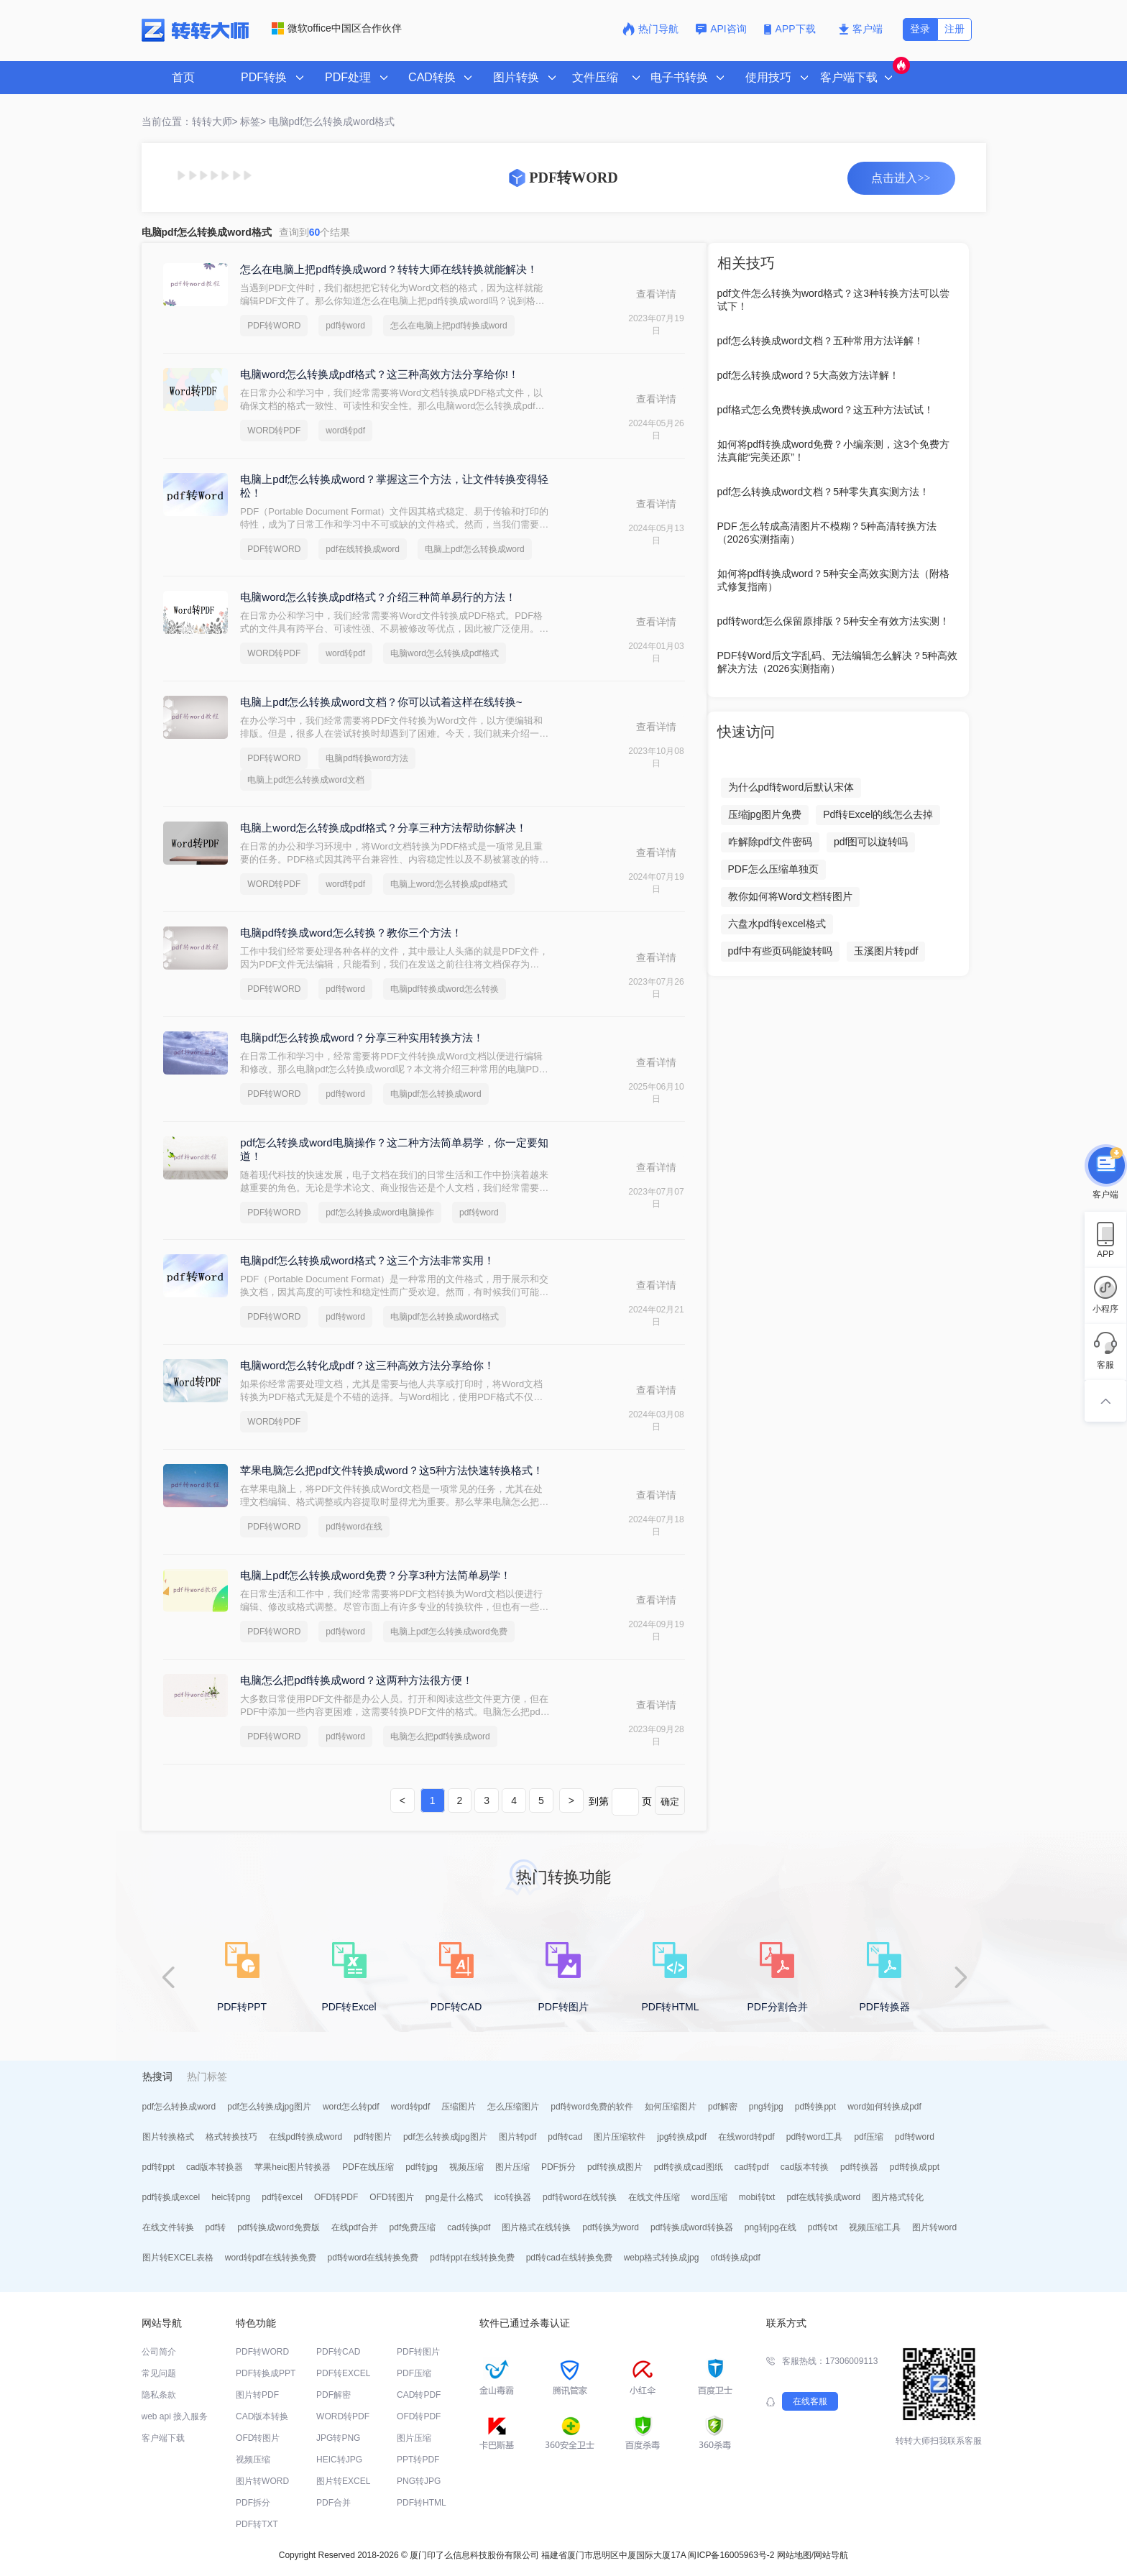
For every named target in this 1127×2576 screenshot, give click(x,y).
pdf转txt (822, 2227)
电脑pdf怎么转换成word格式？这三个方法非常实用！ (367, 1260)
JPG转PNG (338, 2438)
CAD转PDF (419, 2395)
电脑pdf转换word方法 (367, 758)
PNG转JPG (419, 2481)
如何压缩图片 (670, 2107)
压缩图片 (458, 2107)
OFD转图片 (391, 2197)
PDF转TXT (257, 2524)
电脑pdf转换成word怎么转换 (444, 989)
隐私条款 (159, 2395)
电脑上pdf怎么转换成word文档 (305, 780)
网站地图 (794, 2555)
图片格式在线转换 (536, 2227)
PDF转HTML (421, 2503)
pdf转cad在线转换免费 (569, 2258)
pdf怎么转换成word (179, 2107)
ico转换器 (512, 2197)
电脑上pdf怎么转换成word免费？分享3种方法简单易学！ (375, 1575)
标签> (253, 121)
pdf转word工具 (814, 2137)
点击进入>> (900, 178)
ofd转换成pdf (735, 2258)
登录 (920, 28)
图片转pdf (518, 2137)
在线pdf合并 (354, 2227)
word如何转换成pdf (884, 2107)
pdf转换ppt (815, 2107)
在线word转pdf (746, 2137)
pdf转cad (565, 2137)
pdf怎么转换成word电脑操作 (380, 1213)
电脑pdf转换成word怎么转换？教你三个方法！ (350, 932)
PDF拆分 (558, 2167)
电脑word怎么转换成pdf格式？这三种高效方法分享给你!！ (379, 374)
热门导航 (650, 28)
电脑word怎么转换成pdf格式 (444, 653)
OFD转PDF (336, 2197)
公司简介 (159, 2352)
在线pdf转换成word (306, 2137)
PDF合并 (333, 2503)
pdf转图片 (373, 2137)
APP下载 (791, 28)
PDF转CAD (338, 2352)
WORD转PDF (273, 431)
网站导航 (831, 2555)
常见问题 (159, 2373)
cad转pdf (752, 2167)
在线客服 (810, 2401)
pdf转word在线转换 (580, 2197)
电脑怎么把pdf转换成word (440, 1736)
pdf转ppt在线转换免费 (472, 2258)
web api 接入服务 (175, 2416)
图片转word (934, 2227)
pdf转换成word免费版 (278, 2227)
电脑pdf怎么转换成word (436, 1094)
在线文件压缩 (654, 2197)
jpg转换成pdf (682, 2137)
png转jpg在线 (770, 2227)
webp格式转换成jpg (661, 2258)
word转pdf (345, 431)
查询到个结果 (315, 232)
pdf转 (216, 2227)
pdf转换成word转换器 (691, 2227)
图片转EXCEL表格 (177, 2258)
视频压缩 (466, 2167)
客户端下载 (163, 2438)
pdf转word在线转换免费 (373, 2258)
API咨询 (721, 28)
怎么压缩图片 (513, 2107)
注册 (954, 28)
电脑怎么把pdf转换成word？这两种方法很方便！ (356, 1680)
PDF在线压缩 (368, 2167)
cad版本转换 (805, 2167)
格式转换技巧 (231, 2137)
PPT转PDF (418, 2460)
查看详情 (656, 294)
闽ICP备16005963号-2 (731, 2555)
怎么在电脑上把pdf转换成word (448, 326)
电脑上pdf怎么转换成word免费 (448, 1632)
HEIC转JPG (339, 2460)
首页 (183, 77)
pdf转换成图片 (615, 2167)
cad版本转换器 (214, 2167)
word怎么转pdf (351, 2107)
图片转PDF (257, 2395)
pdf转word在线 (354, 1527)
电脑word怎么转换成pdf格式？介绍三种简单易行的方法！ (377, 597)
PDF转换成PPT (265, 2373)
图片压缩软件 (619, 2137)
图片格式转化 (898, 2197)
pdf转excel (282, 2197)
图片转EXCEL (343, 2481)
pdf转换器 (859, 2167)
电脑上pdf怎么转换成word (475, 549)
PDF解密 (333, 2395)
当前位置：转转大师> (190, 121)
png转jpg (766, 2107)
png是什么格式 (454, 2197)
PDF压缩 (414, 2373)
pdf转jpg (421, 2167)
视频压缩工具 (875, 2227)
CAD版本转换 (262, 2416)
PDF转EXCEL (343, 2373)
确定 (670, 1801)
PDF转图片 (418, 2352)
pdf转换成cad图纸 (688, 2167)
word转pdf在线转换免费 (270, 2258)
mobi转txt (757, 2197)
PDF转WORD (273, 326)
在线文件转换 (168, 2227)
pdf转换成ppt (914, 2167)
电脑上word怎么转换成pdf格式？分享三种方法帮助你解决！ (383, 828)
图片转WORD (262, 2481)
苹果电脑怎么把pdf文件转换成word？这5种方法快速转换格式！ (391, 1470)
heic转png (230, 2197)
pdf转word (345, 326)
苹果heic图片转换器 (292, 2167)
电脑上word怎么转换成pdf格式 (448, 884)
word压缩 (709, 2197)
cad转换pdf (468, 2227)
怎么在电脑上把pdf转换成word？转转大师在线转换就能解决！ (388, 269)
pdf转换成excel (171, 2197)
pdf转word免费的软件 (592, 2107)
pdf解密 (722, 2107)
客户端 (861, 28)
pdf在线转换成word (363, 549)
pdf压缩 (868, 2137)
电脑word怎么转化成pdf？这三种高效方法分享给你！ (367, 1365)
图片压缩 (512, 2167)
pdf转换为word (610, 2227)
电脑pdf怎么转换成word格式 (332, 121)
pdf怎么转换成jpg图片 (269, 2107)
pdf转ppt (158, 2167)
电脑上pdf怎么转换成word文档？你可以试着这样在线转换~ (381, 702)
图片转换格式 (168, 2137)
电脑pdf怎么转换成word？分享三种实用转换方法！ (361, 1037)
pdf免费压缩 (413, 2227)
